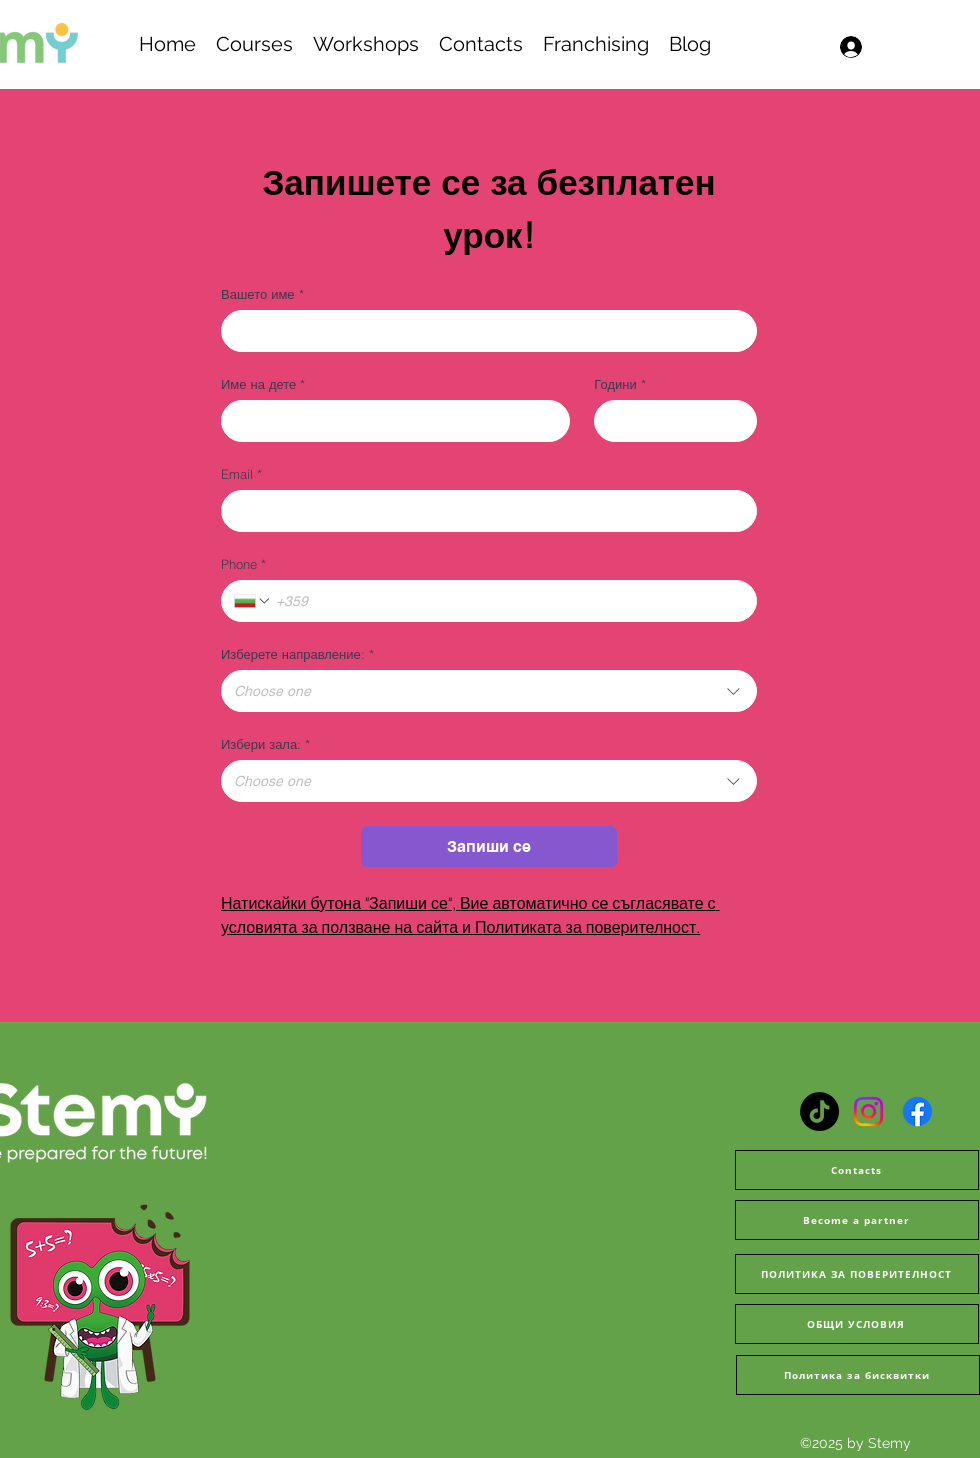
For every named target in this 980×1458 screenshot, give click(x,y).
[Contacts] (857, 1170)
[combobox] (489, 691)
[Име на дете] (389, 421)
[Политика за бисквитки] (858, 1375)
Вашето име (262, 294)
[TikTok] (819, 1111)
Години (619, 384)
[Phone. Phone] (508, 601)
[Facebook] (917, 1111)
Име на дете (263, 384)
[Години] (669, 421)
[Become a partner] (857, 1220)
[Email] (483, 511)
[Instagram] (868, 1111)
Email (241, 474)
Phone (243, 564)
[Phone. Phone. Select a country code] (253, 601)
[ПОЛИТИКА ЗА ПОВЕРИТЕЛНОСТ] (857, 1274)
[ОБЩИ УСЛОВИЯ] (857, 1324)
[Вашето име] (483, 331)
